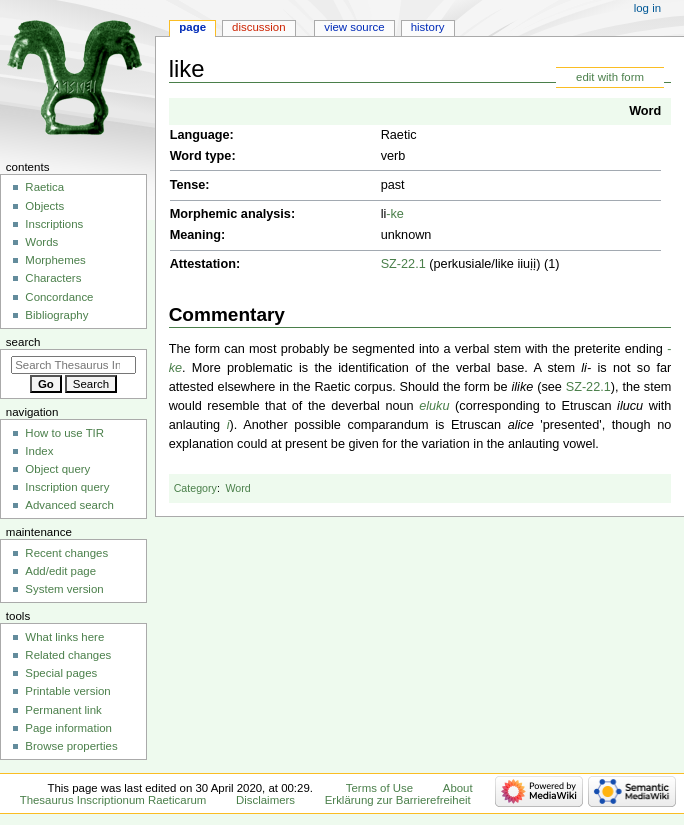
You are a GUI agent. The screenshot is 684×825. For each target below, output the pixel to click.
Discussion (258, 27)
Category (195, 488)
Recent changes (66, 553)
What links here (64, 637)
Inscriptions (54, 224)
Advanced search (69, 505)
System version (64, 589)
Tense (188, 185)
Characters (53, 278)
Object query (57, 469)
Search (23, 342)
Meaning (195, 235)
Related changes (68, 655)
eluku (434, 406)
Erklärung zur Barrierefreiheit (398, 800)
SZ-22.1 (403, 264)
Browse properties (71, 746)
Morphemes (55, 260)
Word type (201, 156)
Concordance (59, 297)
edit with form (610, 77)
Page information (68, 728)
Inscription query (67, 487)
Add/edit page (60, 571)
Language (200, 135)
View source (354, 27)
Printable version (67, 691)
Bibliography (56, 315)
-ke (395, 214)
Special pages (61, 673)
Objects (44, 206)
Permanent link (63, 710)
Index (39, 451)
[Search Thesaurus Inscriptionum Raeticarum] (73, 365)
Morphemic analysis (230, 214)
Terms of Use (379, 788)
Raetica (44, 187)
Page (192, 27)
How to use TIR (64, 433)
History (428, 27)
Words (41, 242)
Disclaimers (265, 800)
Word (645, 111)
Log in (647, 8)
